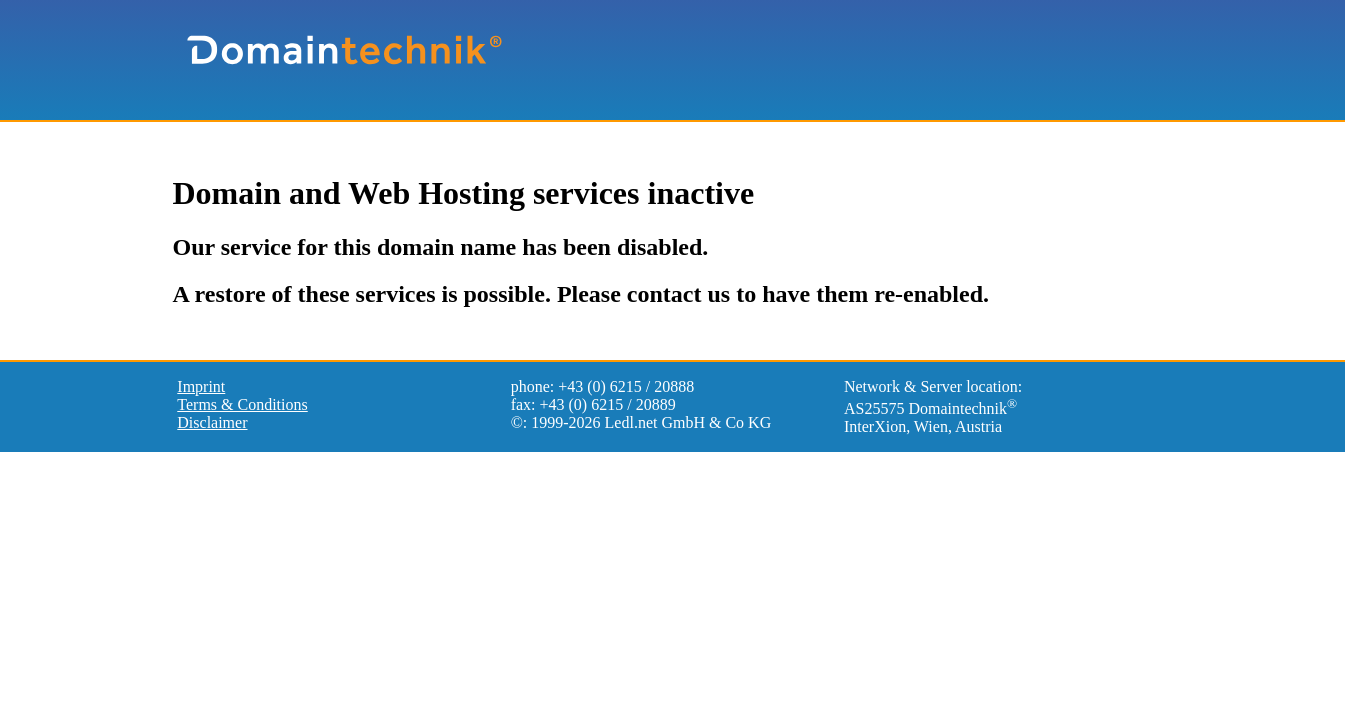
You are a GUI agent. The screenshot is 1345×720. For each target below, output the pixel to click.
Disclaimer (212, 422)
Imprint (201, 386)
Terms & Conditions (242, 404)
